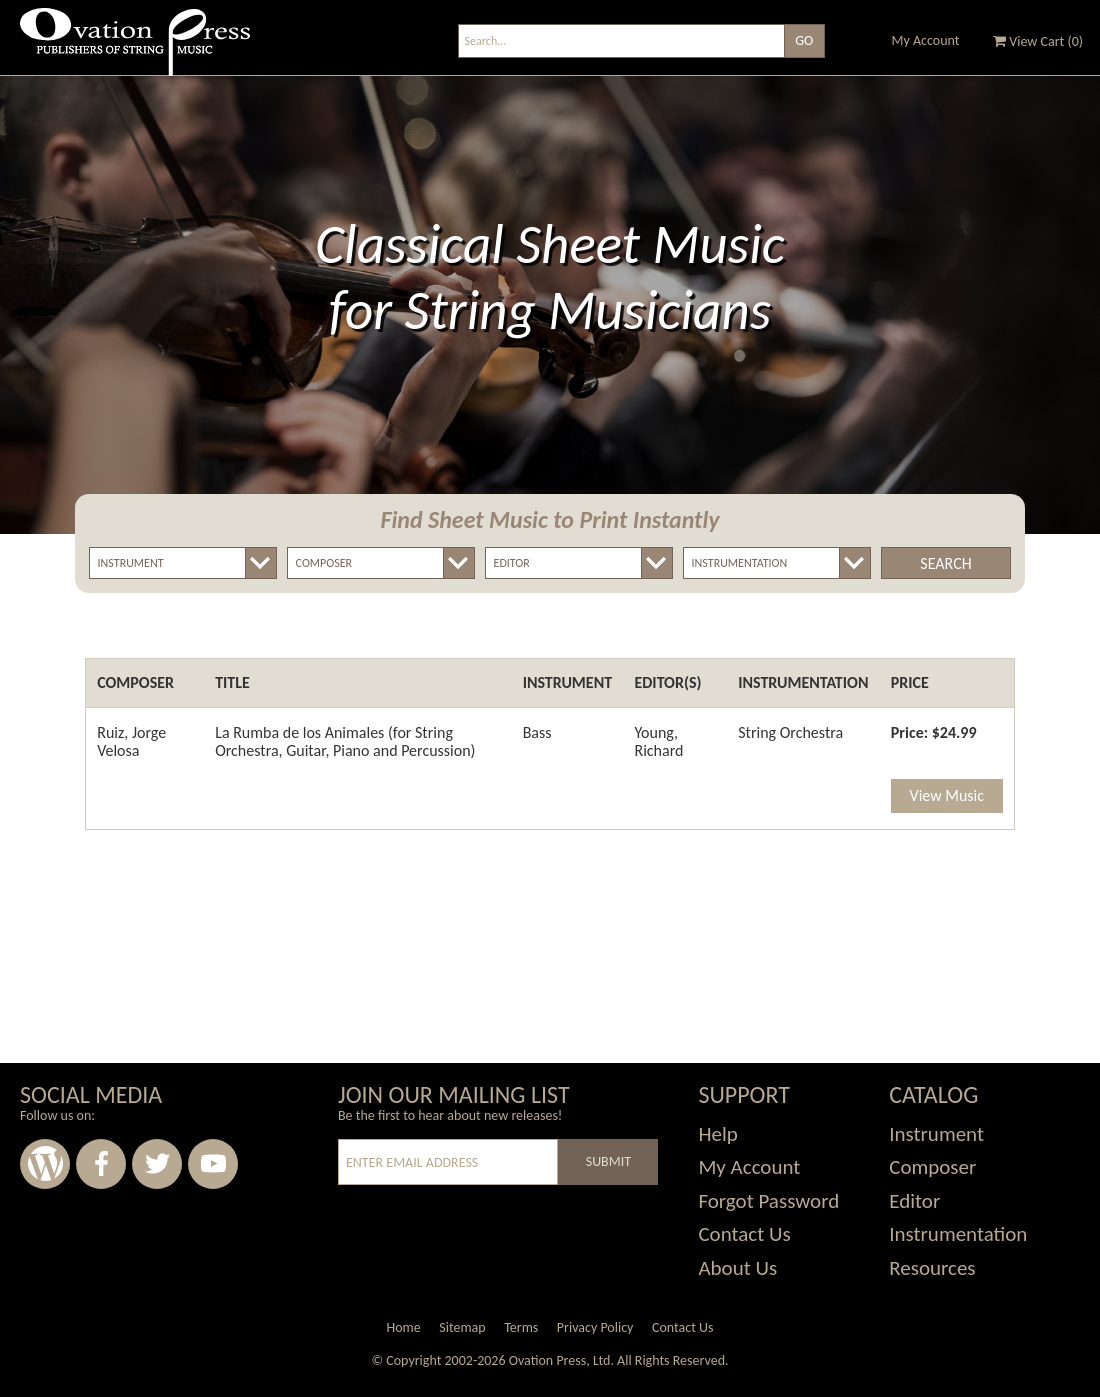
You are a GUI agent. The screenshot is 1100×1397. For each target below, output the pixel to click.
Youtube (213, 1164)
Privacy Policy (595, 1327)
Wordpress (45, 1164)
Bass (537, 732)
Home (403, 1327)
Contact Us (744, 1234)
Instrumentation (958, 1234)
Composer (932, 1167)
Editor (914, 1201)
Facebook (101, 1164)
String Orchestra (790, 732)
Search (945, 563)
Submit (608, 1161)
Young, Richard (658, 741)
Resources (932, 1268)
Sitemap (462, 1327)
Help (717, 1134)
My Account (926, 40)
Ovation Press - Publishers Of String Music (135, 49)
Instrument (936, 1134)
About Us (737, 1268)
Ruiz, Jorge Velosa (131, 741)
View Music (947, 795)
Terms (521, 1327)
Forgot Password (768, 1201)
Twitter (157, 1164)
